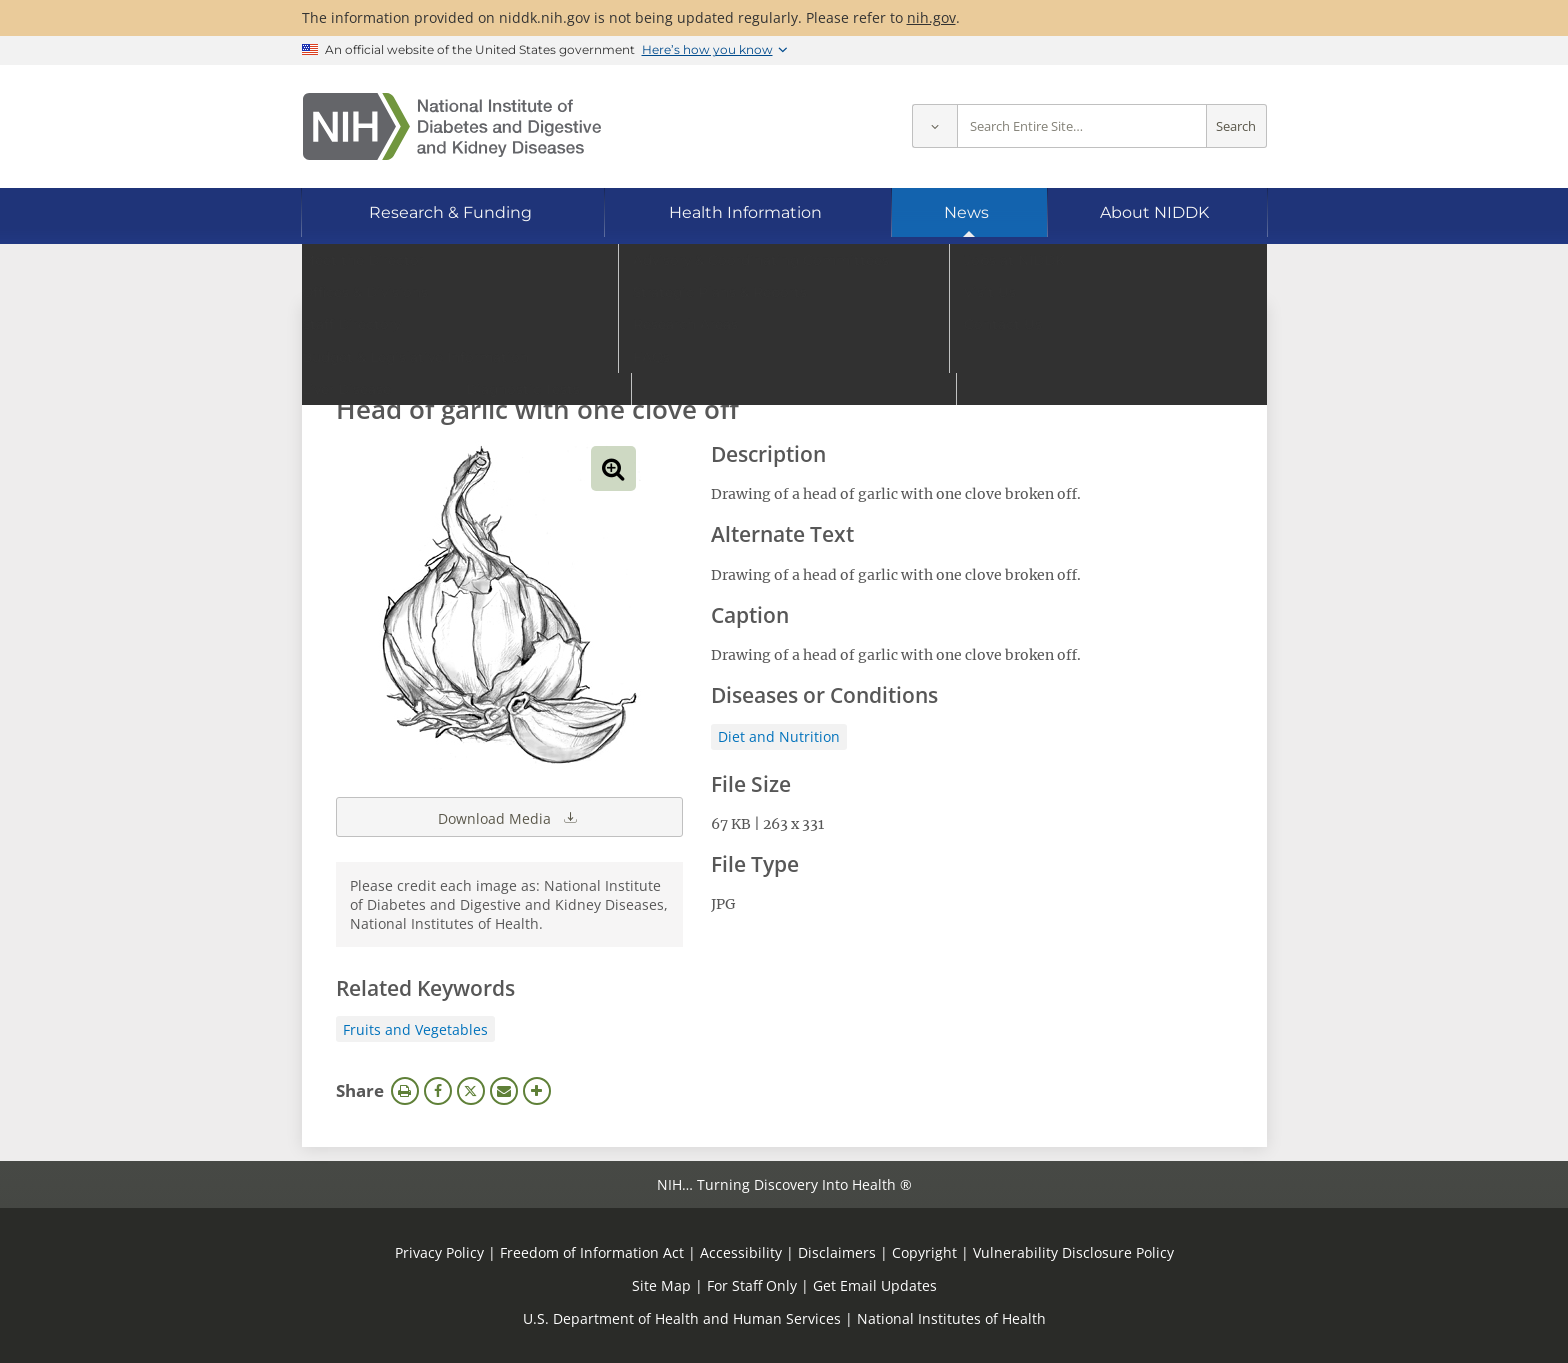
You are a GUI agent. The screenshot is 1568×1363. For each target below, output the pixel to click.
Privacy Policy (439, 1252)
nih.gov (931, 17)
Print (405, 1091)
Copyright (924, 1252)
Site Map (661, 1285)
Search (1236, 126)
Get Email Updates (875, 1285)
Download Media (509, 817)
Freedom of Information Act (592, 1252)
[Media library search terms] (754, 354)
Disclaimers (837, 1252)
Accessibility (741, 1252)
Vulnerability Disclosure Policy (1073, 1252)
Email (504, 1091)
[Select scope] (934, 126)
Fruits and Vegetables (415, 1029)
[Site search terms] (1082, 126)
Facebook (438, 1091)
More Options (537, 1091)
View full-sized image (613, 468)
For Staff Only (752, 1285)
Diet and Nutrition (779, 736)
